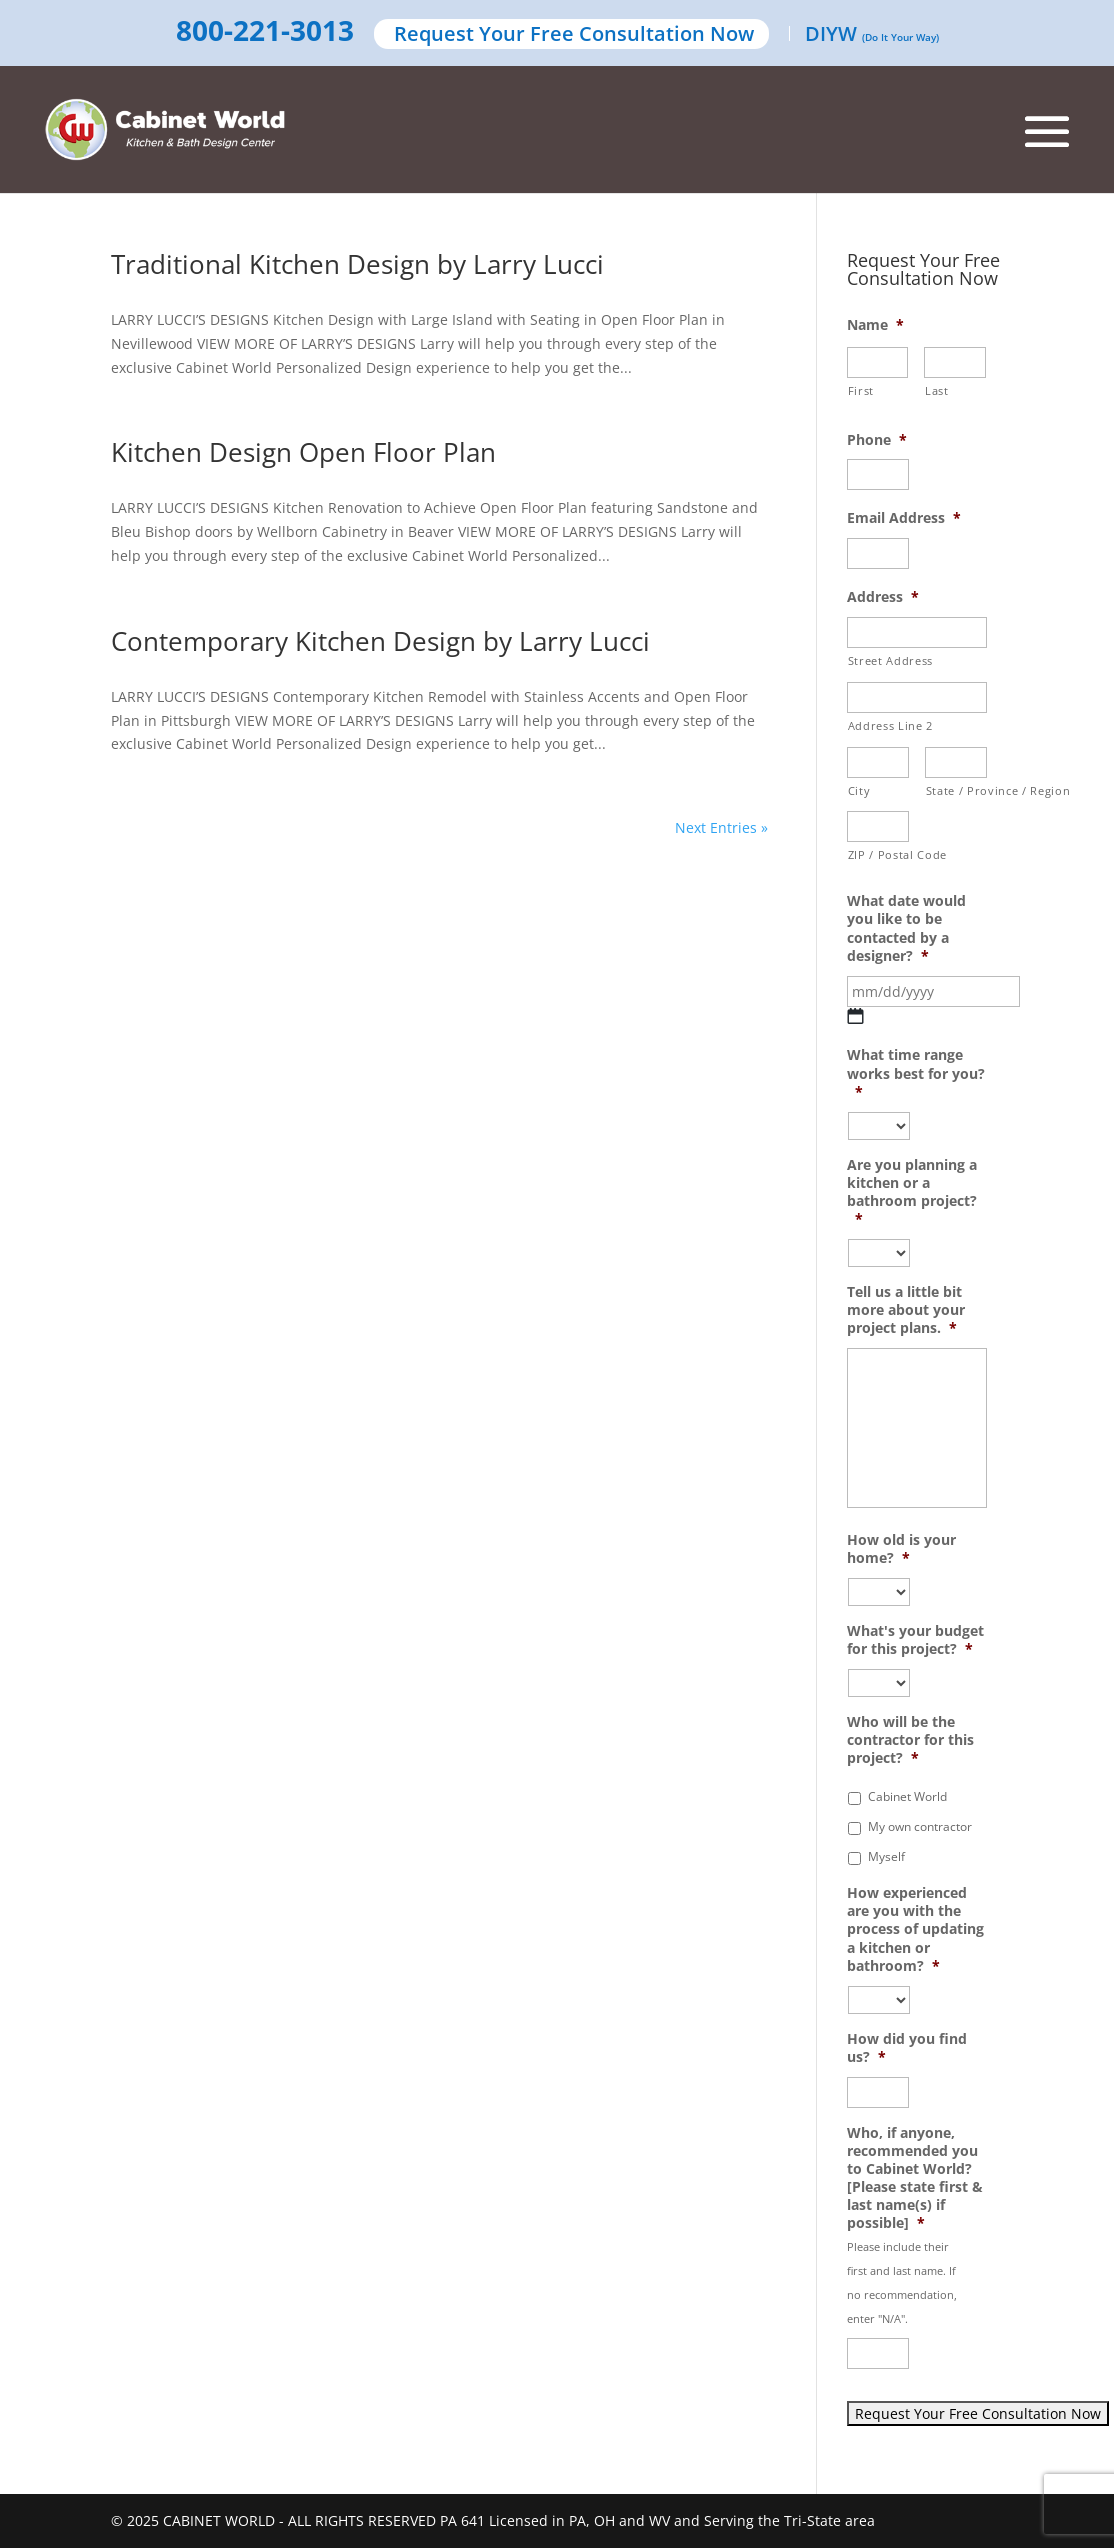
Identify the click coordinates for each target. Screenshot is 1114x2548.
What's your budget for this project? (915, 1640)
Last (937, 390)
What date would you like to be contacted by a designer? (906, 928)
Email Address (904, 518)
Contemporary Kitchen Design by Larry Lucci (380, 641)
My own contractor (920, 1826)
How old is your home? (901, 1549)
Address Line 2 (890, 725)
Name (875, 325)
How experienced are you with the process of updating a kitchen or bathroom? (915, 1929)
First (861, 390)
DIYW (872, 35)
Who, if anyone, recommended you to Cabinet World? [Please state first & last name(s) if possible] (915, 2178)
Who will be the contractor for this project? (910, 1740)
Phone (877, 440)
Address (883, 597)
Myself (886, 1856)
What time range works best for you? (916, 1073)
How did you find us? (907, 2048)
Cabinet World (907, 1796)
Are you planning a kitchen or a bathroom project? (912, 1192)
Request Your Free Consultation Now (574, 35)
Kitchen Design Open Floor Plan (303, 452)
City (859, 790)
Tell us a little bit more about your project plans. (906, 1310)
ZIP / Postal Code (878, 854)
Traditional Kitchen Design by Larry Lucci (357, 264)
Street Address (890, 660)
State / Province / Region (956, 790)
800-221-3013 (265, 32)
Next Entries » (721, 827)
